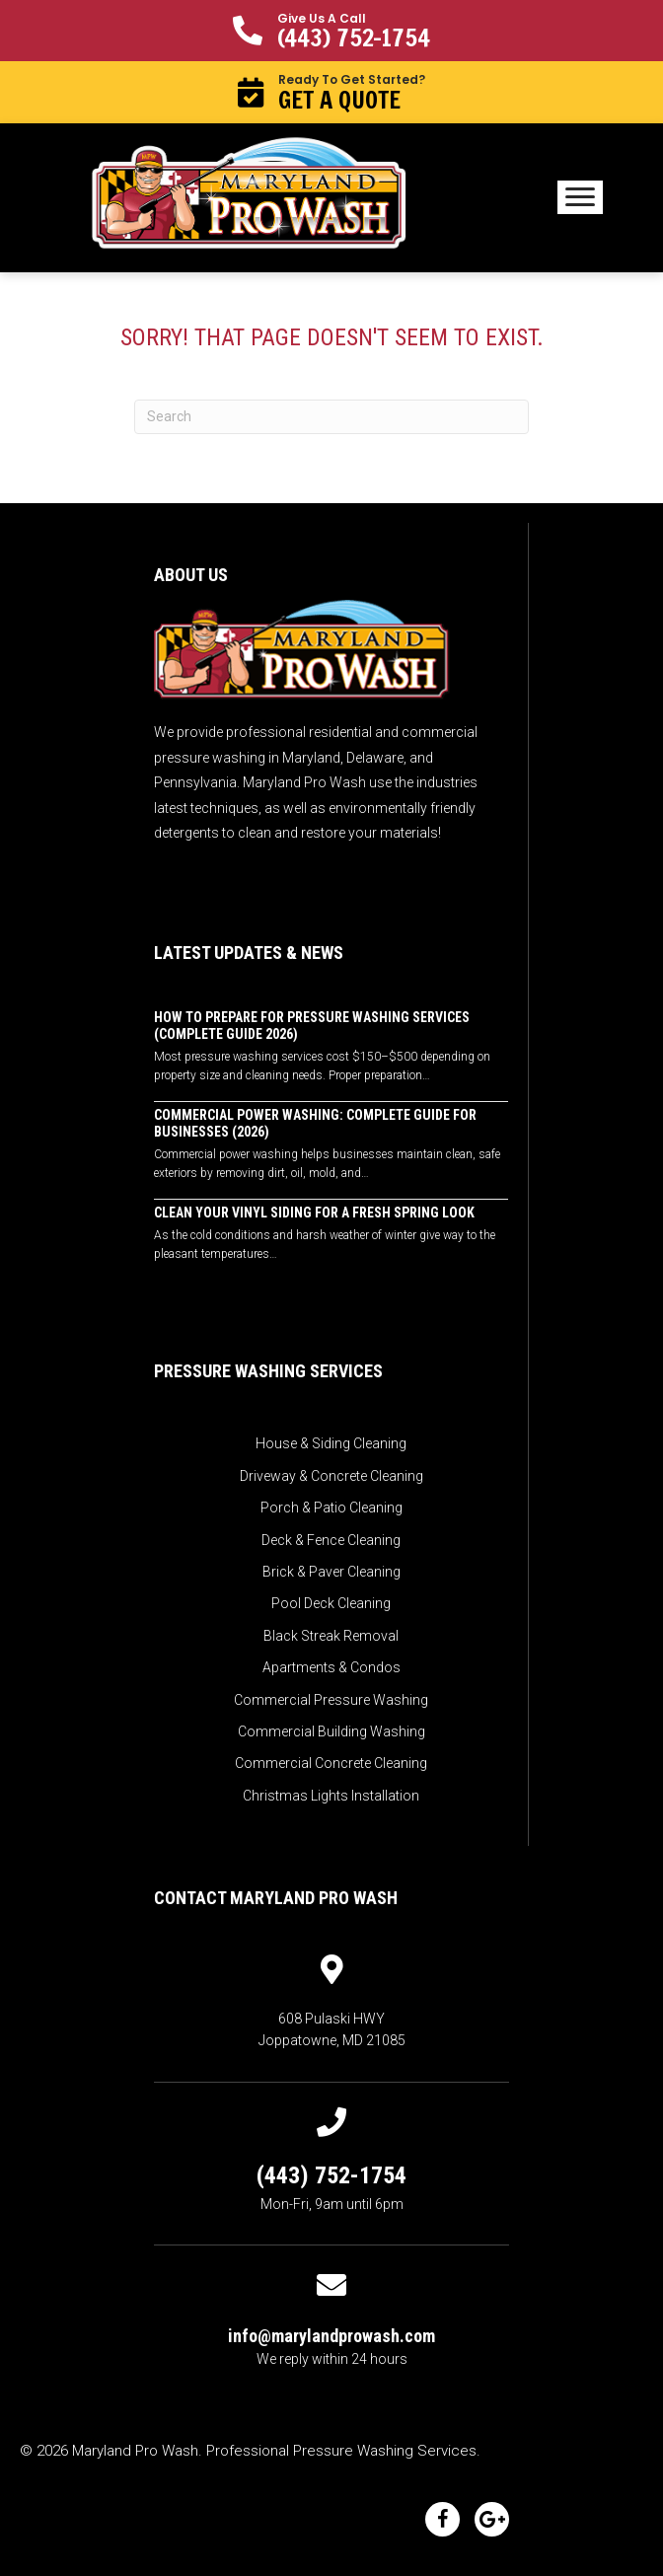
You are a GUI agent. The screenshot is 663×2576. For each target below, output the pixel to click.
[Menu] (580, 197)
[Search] (331, 417)
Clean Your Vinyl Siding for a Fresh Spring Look (314, 1212)
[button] (331, 30)
